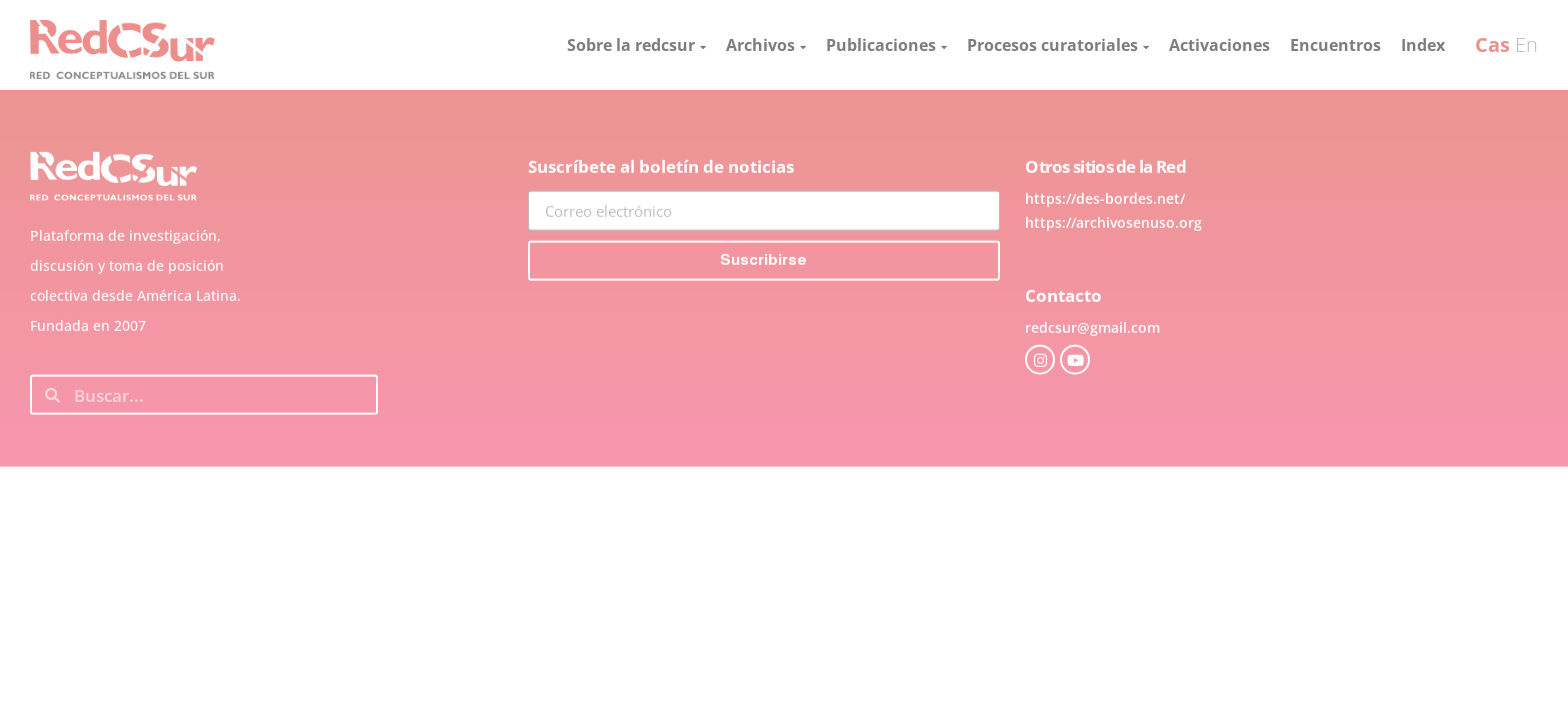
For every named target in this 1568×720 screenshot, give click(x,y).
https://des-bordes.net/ (1105, 240)
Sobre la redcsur (636, 45)
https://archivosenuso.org (1113, 264)
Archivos (766, 45)
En (1526, 44)
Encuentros (1335, 45)
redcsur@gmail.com (1092, 369)
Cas (1492, 44)
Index (1423, 45)
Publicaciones (886, 45)
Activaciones (1219, 45)
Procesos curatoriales (1058, 45)
